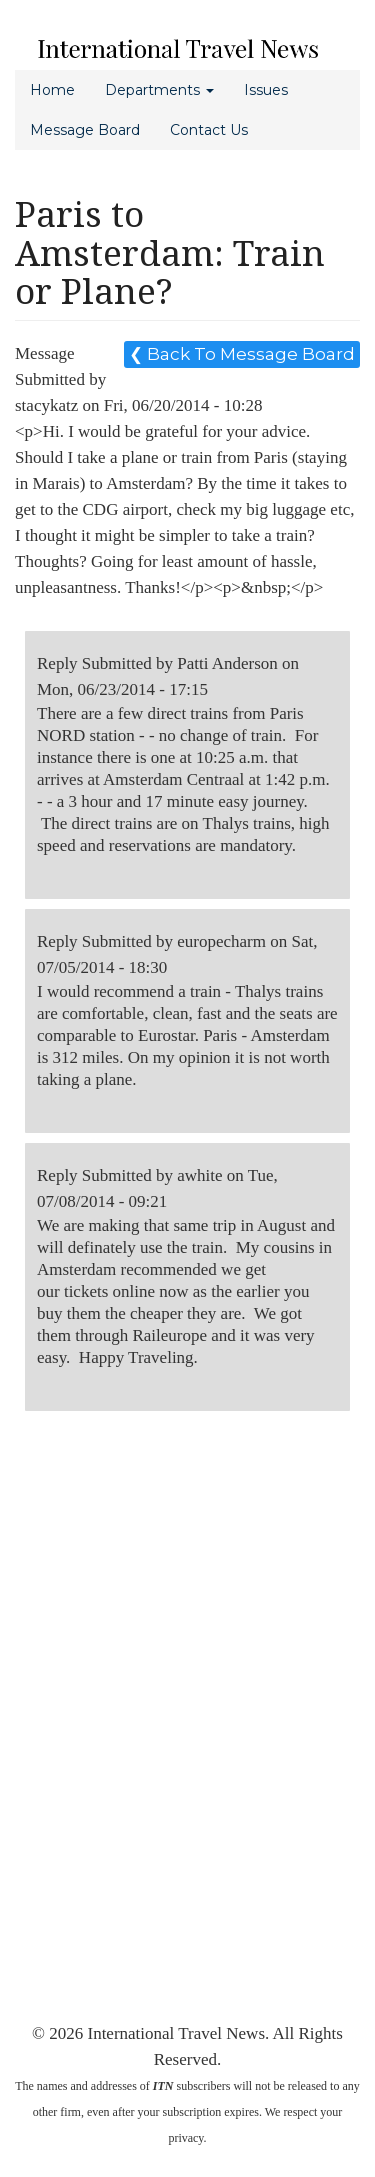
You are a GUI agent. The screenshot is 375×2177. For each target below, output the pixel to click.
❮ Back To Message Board (242, 354)
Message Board (85, 130)
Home (52, 90)
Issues (266, 90)
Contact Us (209, 130)
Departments (159, 90)
